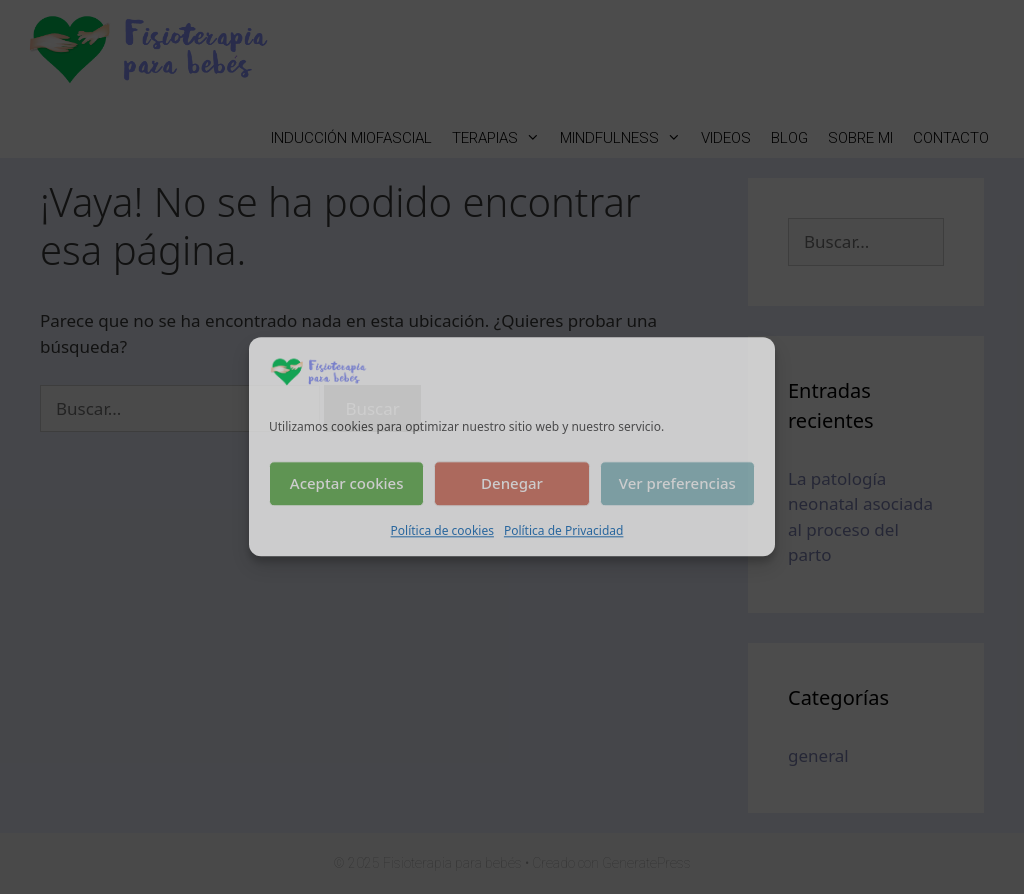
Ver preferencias (677, 484)
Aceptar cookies (347, 484)
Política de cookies (442, 530)
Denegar (512, 484)
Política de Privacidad (564, 530)
